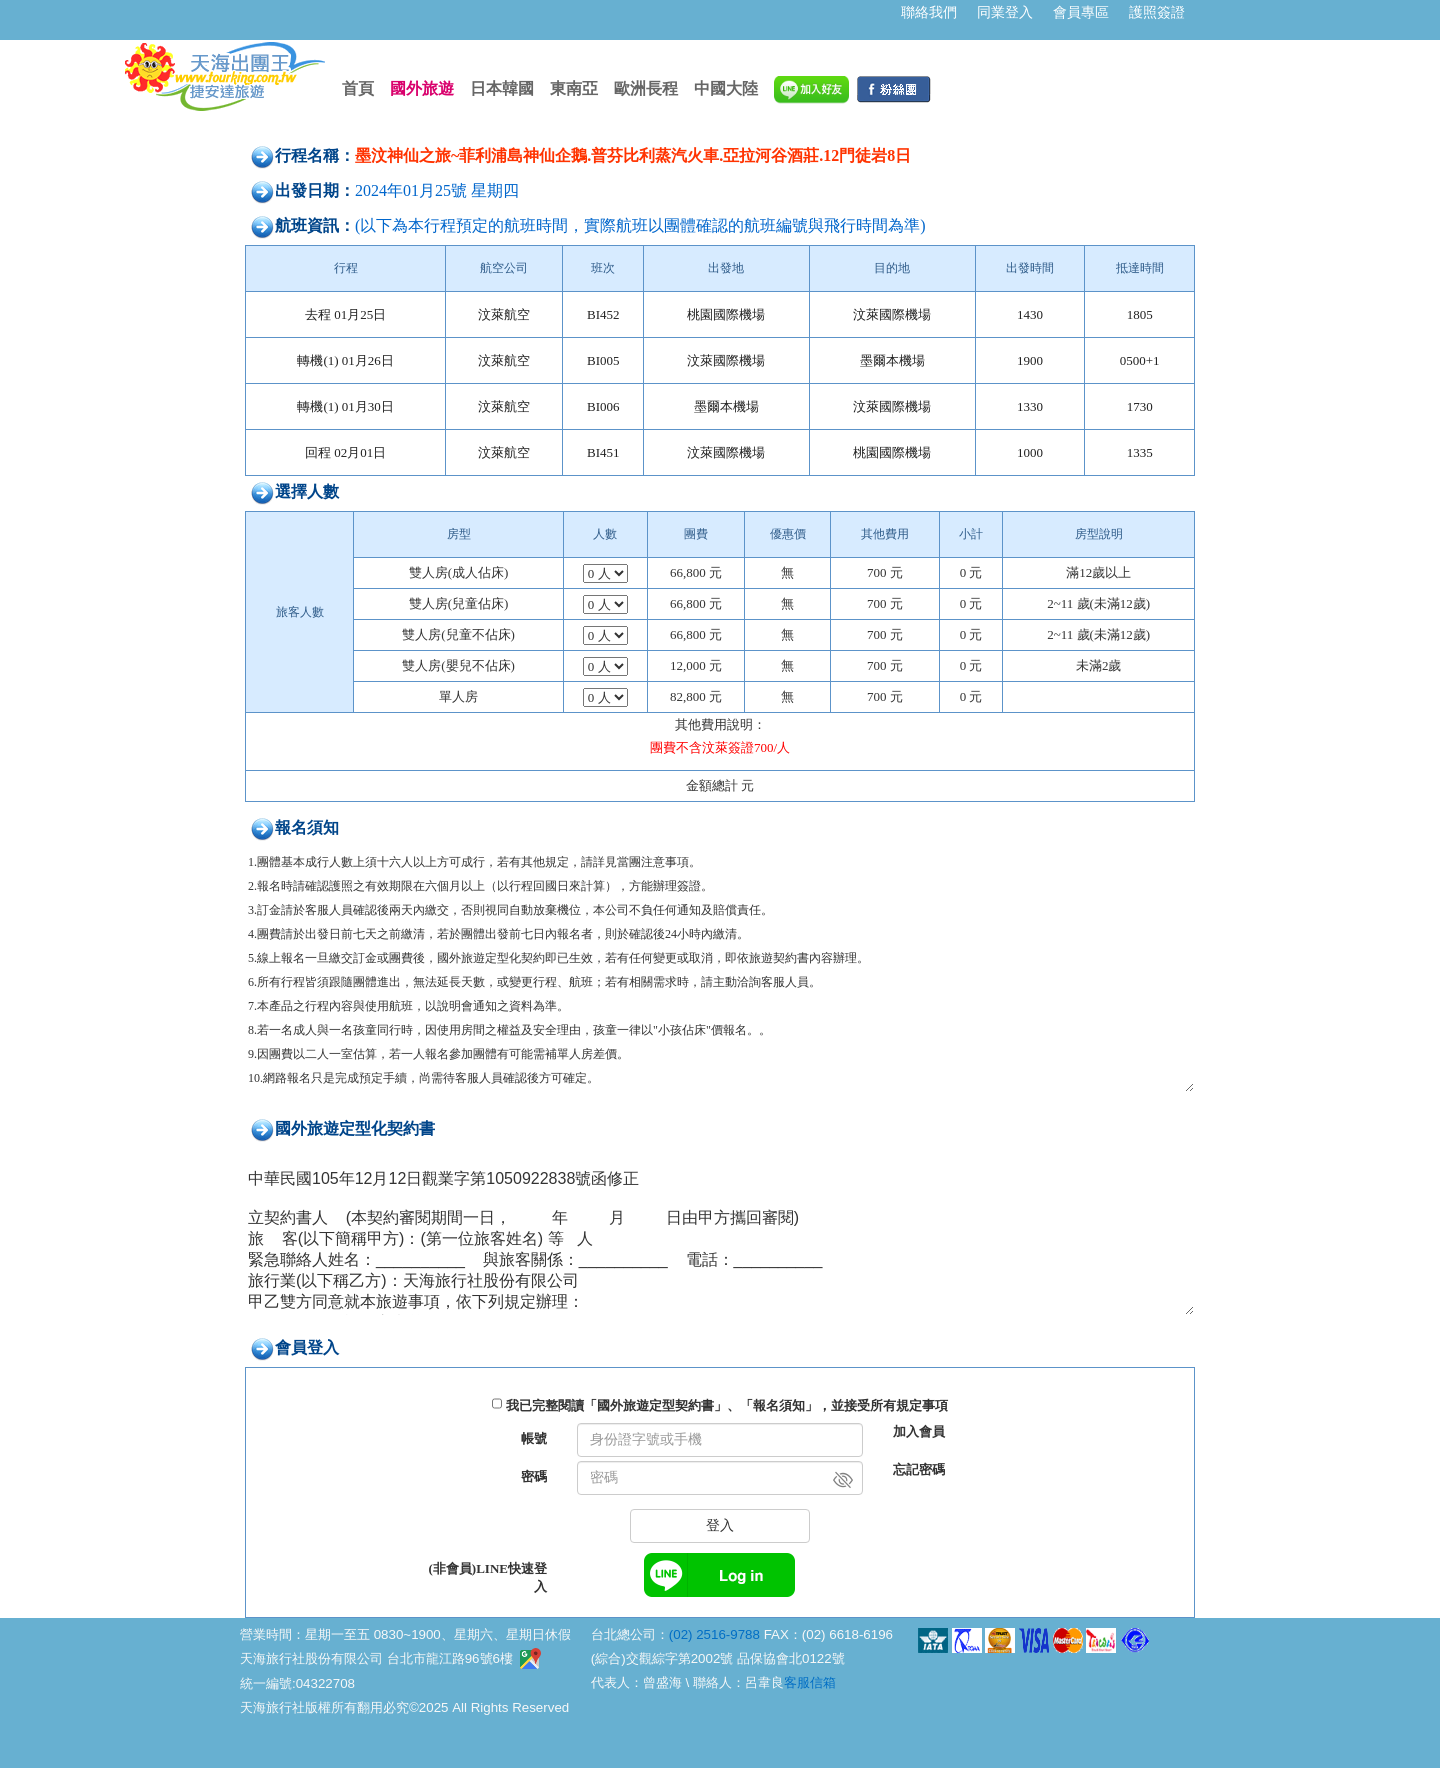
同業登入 (1005, 12)
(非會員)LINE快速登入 (488, 1577)
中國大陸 (726, 88)
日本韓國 (502, 88)
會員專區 (1081, 12)
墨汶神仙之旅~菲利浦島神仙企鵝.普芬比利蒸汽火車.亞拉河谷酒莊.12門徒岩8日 (633, 155)
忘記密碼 (919, 1469)
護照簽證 (1157, 12)
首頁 (358, 88)
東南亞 (574, 88)
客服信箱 (810, 1682)
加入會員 (919, 1431)
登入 (720, 1525)
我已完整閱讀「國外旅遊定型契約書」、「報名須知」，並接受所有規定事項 (727, 1405)
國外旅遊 (422, 88)
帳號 (534, 1438)
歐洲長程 (646, 88)
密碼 (534, 1476)
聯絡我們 (929, 12)
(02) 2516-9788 (714, 1634)
